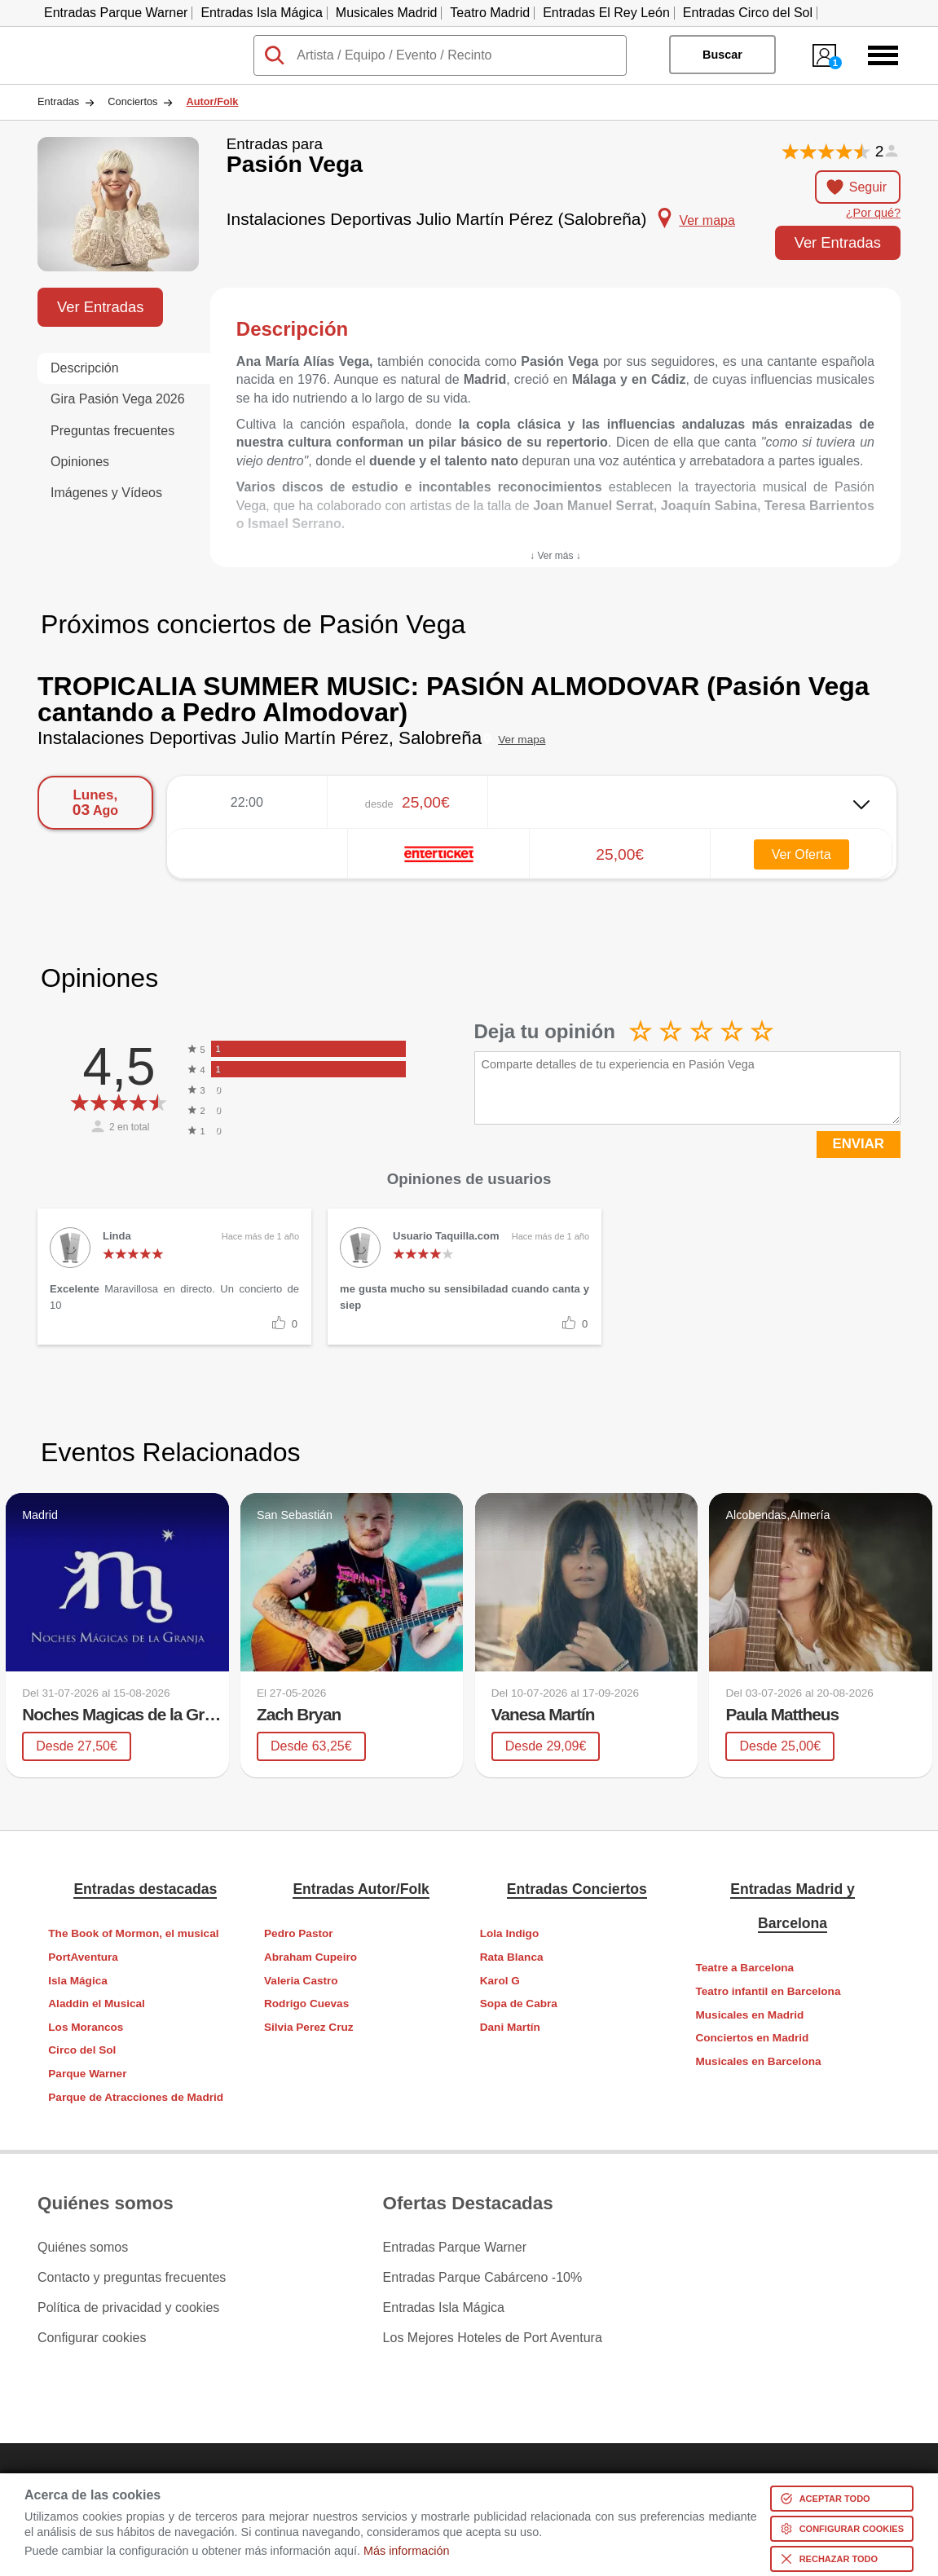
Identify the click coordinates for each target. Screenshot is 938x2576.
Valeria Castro (301, 1981)
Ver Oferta (801, 854)
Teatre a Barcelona (744, 1968)
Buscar (722, 54)
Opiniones (80, 462)
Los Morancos (85, 2027)
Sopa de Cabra (518, 2003)
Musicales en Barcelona (758, 2061)
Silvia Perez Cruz (309, 2027)
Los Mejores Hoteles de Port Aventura (492, 2338)
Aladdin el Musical (96, 2003)
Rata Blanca (512, 1957)
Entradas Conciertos (577, 1889)
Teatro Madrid (490, 13)
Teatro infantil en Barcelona (767, 1991)
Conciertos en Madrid (751, 2038)
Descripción (85, 368)
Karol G (500, 1981)
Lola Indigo (509, 1933)
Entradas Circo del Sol (747, 13)
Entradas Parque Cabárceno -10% (483, 2277)
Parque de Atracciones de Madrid (135, 2097)
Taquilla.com (73, 41)
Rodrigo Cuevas (306, 2003)
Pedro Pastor (298, 1933)
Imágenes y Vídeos (106, 493)
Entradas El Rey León (606, 13)
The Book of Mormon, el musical (133, 1933)
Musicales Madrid (386, 13)
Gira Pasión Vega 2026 (118, 399)
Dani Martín (510, 2027)
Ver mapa (521, 739)
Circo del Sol (82, 2050)
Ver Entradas (838, 242)
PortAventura (83, 1957)
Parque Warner (87, 2073)
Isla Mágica (78, 1981)
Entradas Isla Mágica (261, 13)
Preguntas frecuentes (112, 431)
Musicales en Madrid (749, 2015)
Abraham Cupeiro (310, 1957)
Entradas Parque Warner (115, 13)
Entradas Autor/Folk (361, 1889)
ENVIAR (858, 1143)
